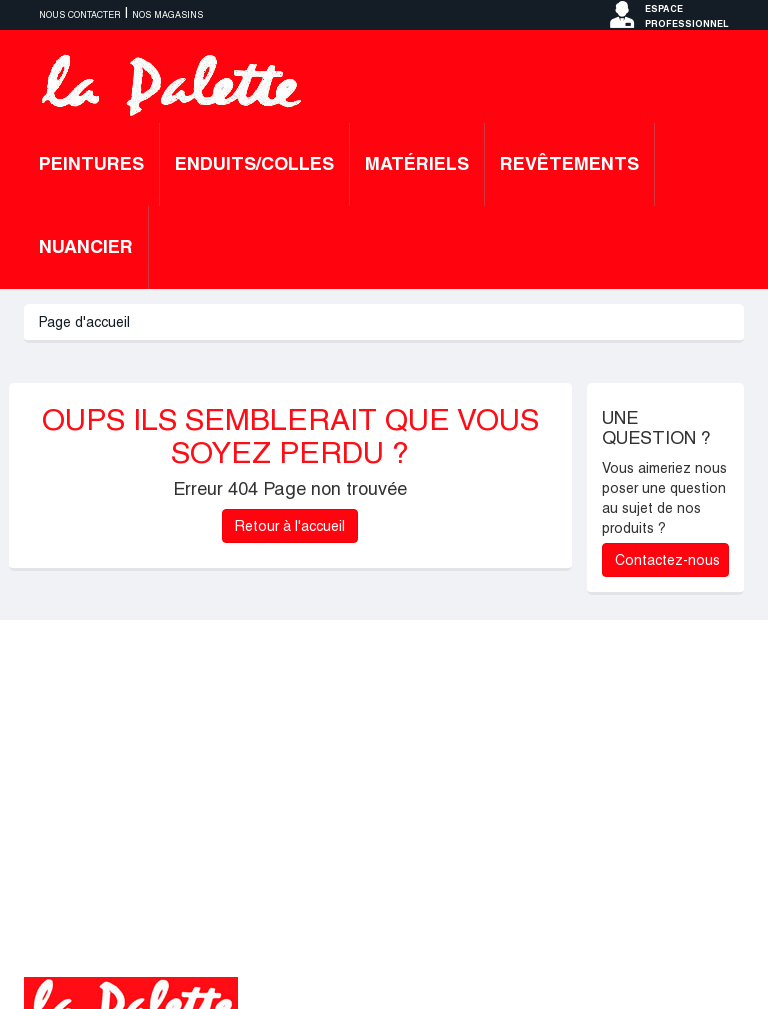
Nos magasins (167, 15)
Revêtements (569, 163)
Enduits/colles (254, 163)
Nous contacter (80, 15)
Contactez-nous (667, 560)
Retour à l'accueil (290, 526)
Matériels (417, 163)
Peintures (91, 163)
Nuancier (86, 246)
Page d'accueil (84, 322)
